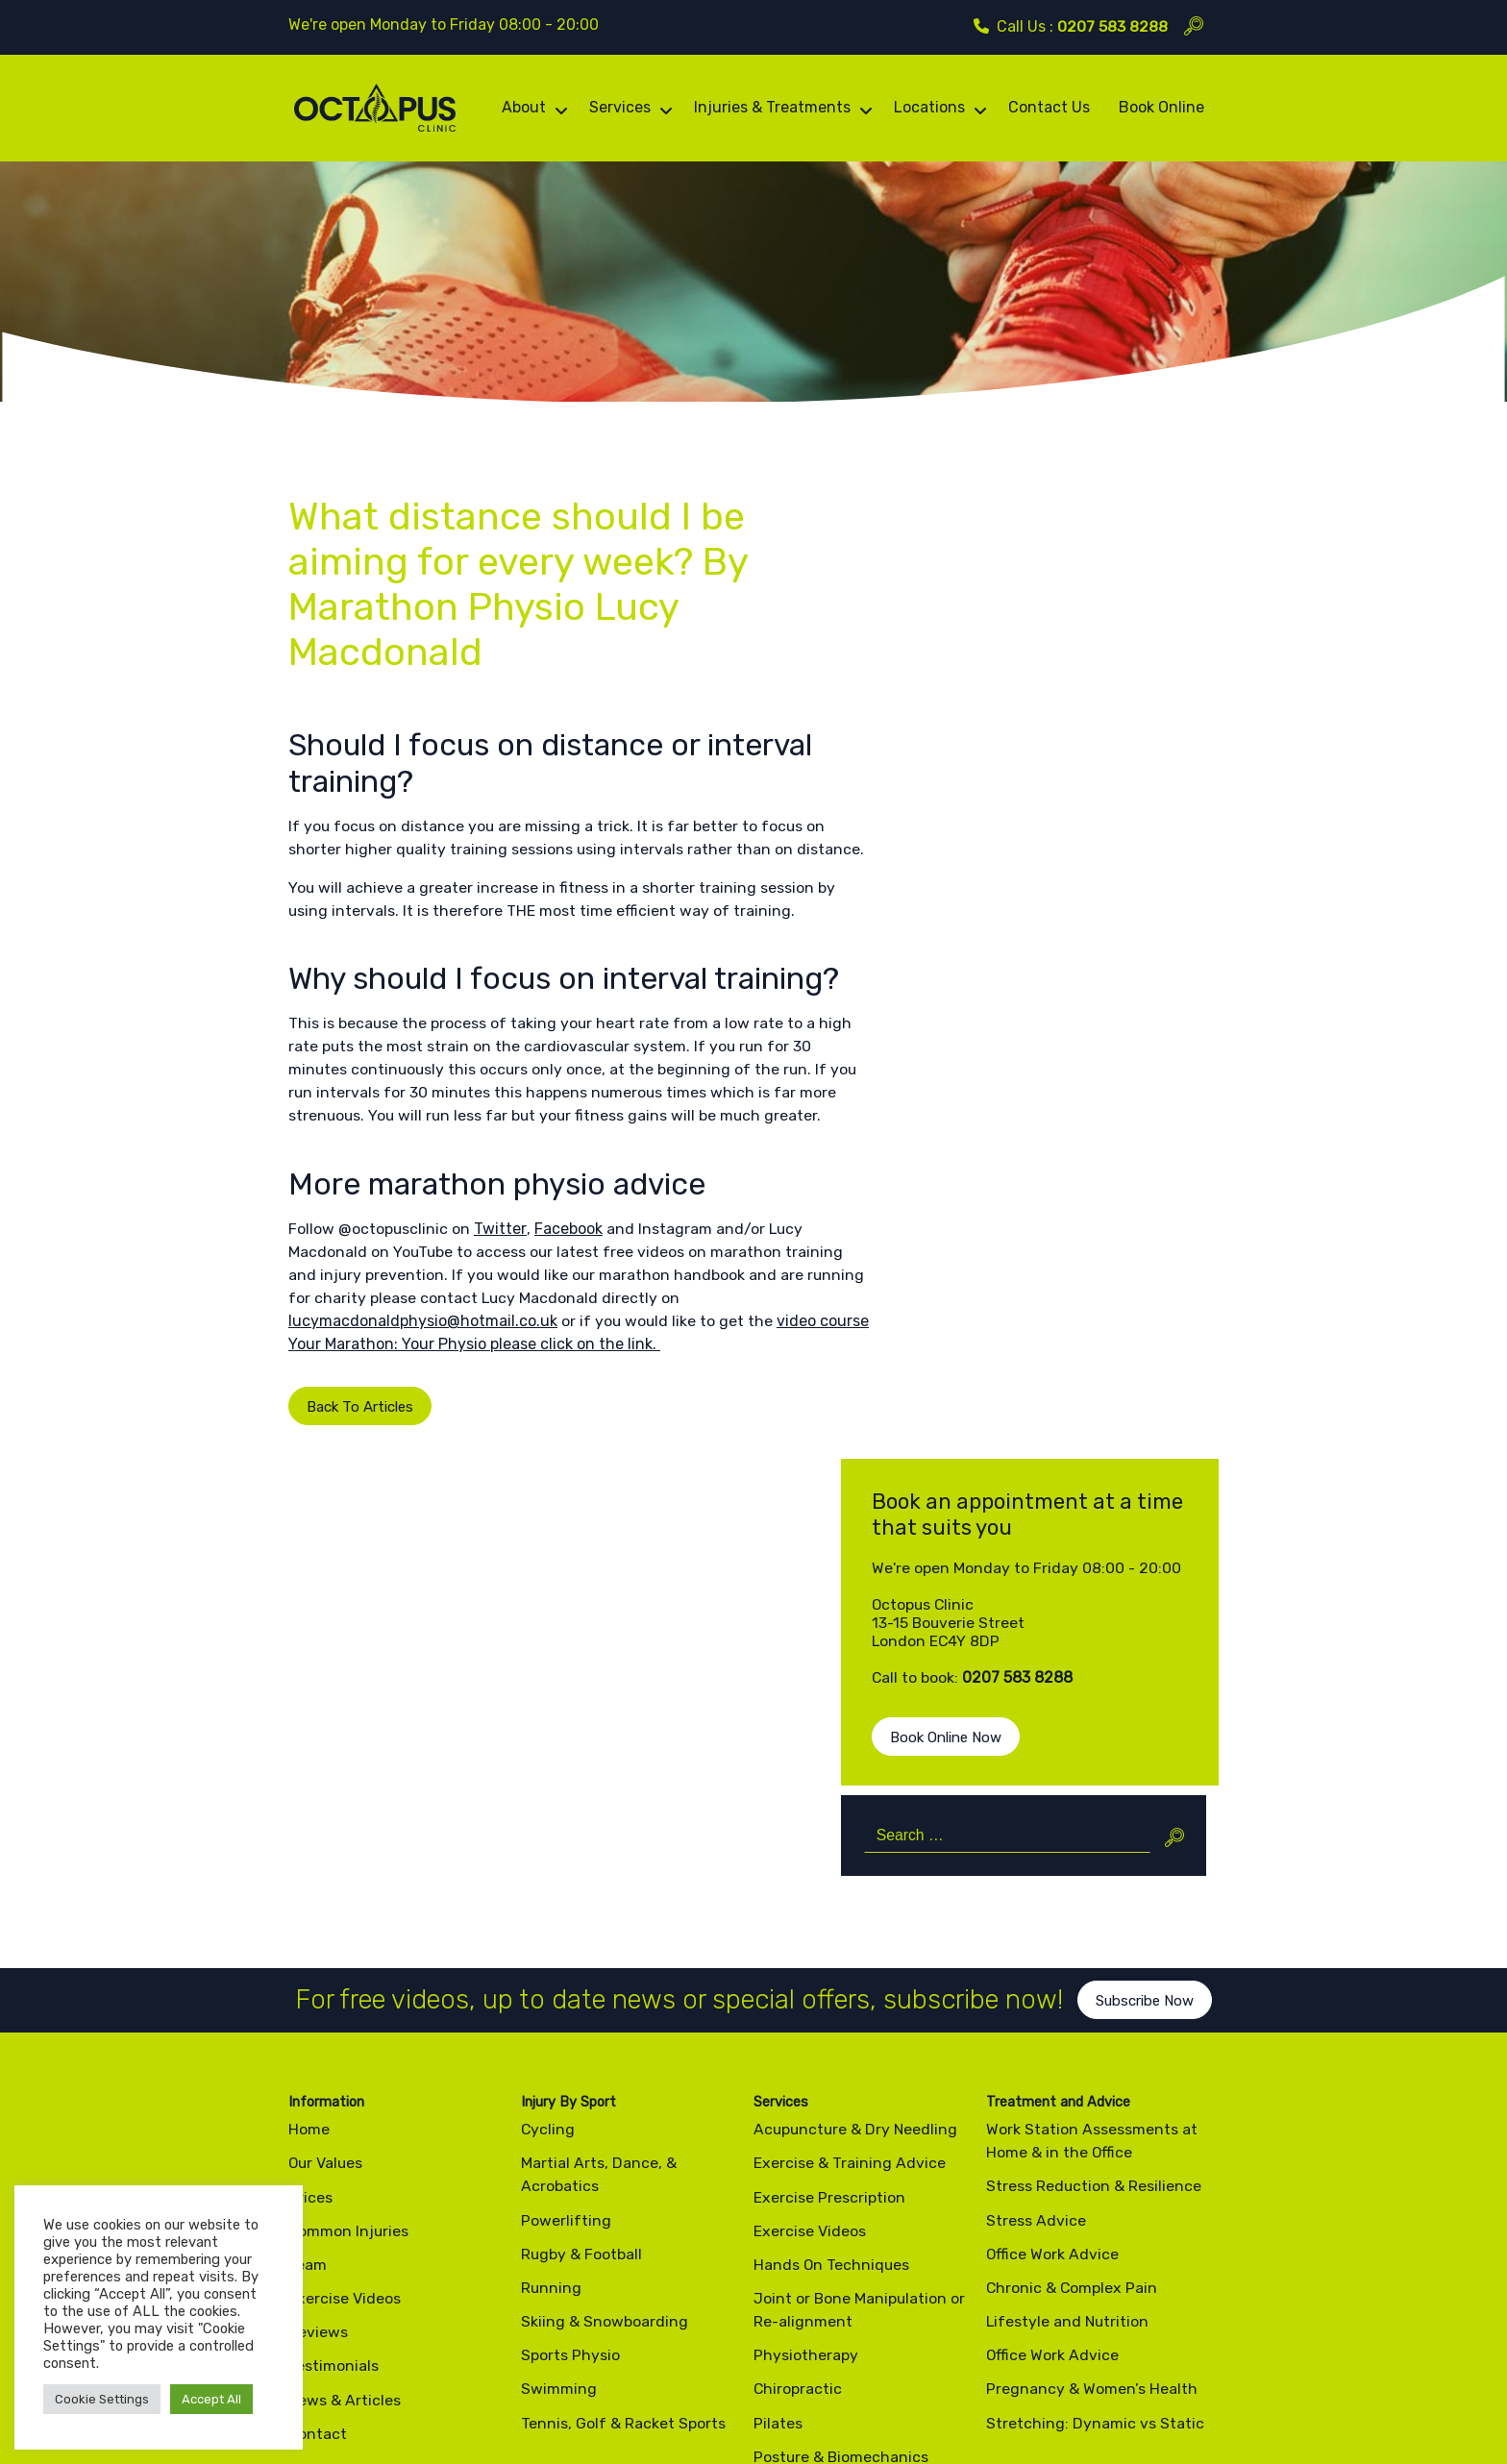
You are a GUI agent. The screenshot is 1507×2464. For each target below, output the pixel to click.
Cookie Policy (430, 2390)
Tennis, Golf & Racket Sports (623, 2088)
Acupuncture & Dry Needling (857, 1794)
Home (309, 1794)
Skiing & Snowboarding (604, 1986)
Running (551, 1952)
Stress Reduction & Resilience (1094, 1850)
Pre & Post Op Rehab (827, 2155)
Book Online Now (1013, 792)
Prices (310, 1862)
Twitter (501, 1312)
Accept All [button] (211, 2399)
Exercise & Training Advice (850, 1827)
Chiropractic (798, 2054)
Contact (318, 2098)
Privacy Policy (330, 2390)
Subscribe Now (1149, 1680)
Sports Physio (570, 2019)
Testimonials (333, 2031)
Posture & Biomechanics (842, 2121)
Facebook (568, 1312)
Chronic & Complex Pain (1072, 1952)
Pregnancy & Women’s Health (1092, 2054)
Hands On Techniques (832, 1929)
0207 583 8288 (1112, 26)
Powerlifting (566, 1885)
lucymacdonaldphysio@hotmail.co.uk (422, 1404)
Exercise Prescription (829, 1862)
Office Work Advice (1053, 1919)
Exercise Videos (344, 1963)
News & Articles (345, 2065)
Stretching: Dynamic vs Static (1095, 2088)
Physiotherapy (806, 2019)
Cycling (548, 1794)
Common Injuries (349, 1895)
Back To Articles (344, 1490)
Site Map (514, 2390)
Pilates (778, 2088)
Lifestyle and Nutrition (1068, 1986)
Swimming (559, 2054)
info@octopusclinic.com (877, 2298)
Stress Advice (1036, 1885)
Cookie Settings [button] (102, 2399)
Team (307, 1929)
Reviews (318, 1996)
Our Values (326, 1827)
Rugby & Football (582, 1919)
